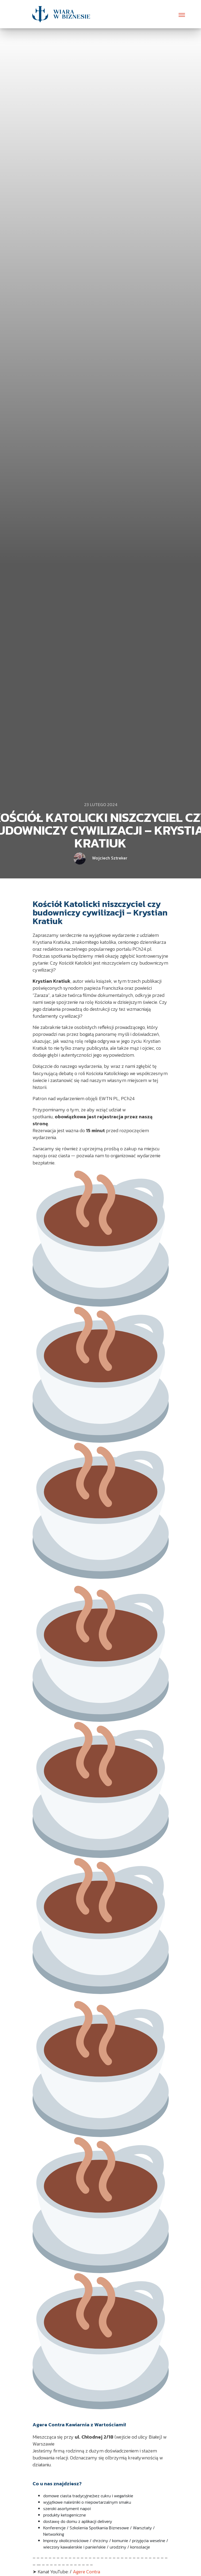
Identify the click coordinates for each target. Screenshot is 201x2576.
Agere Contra (86, 2571)
